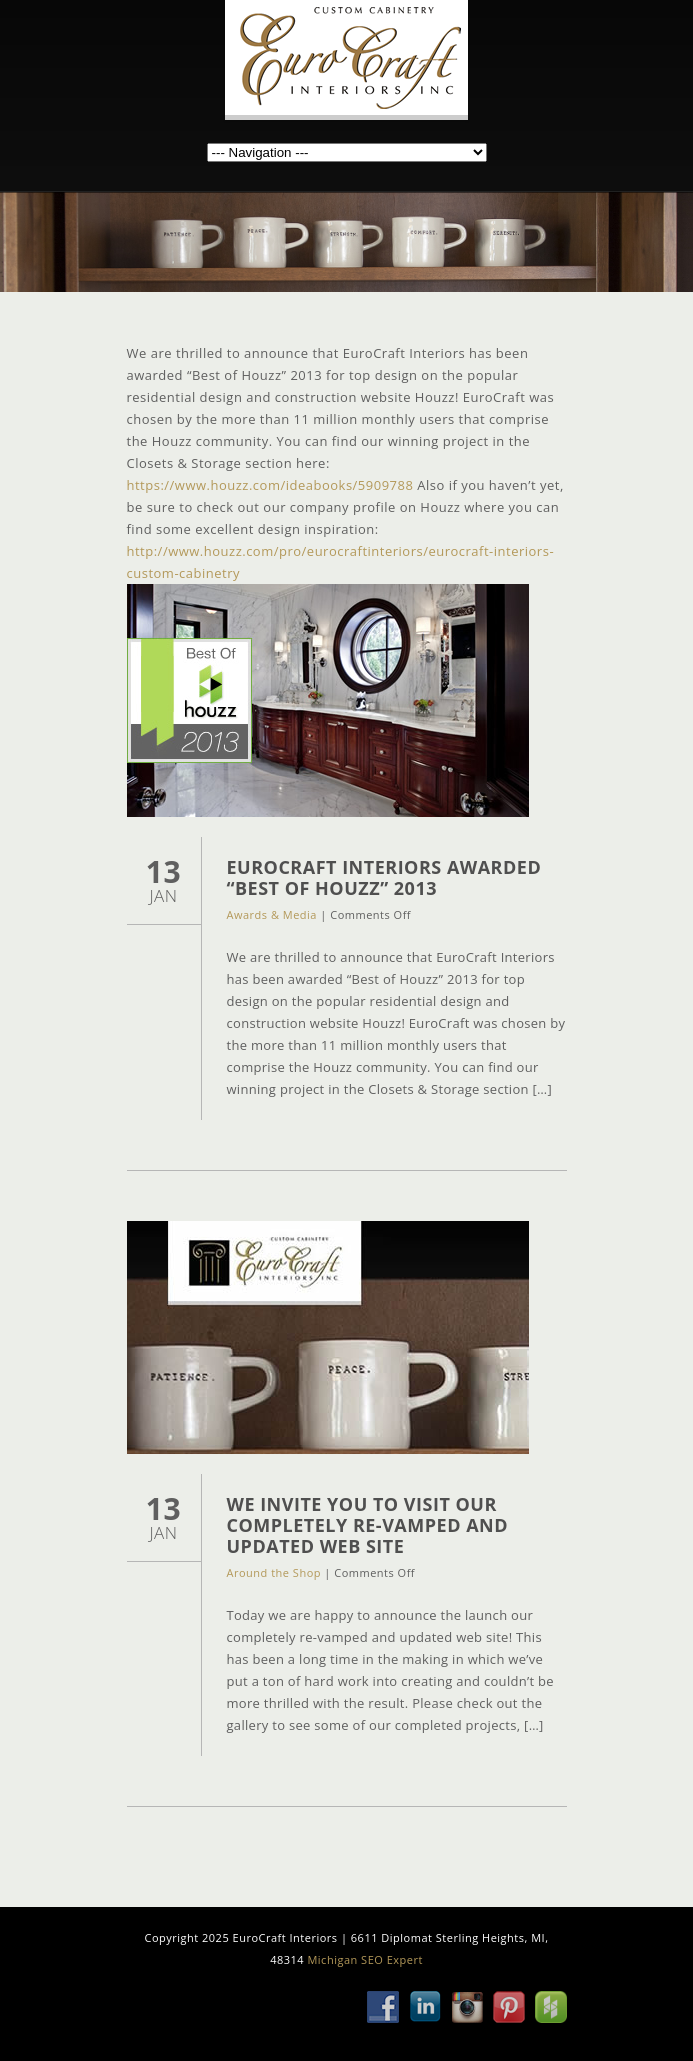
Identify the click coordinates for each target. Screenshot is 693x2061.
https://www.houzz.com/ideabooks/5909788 (270, 485)
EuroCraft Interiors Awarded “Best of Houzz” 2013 (384, 877)
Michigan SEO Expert (364, 1959)
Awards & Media (272, 914)
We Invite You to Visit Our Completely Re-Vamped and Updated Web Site (368, 1525)
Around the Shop (274, 1572)
